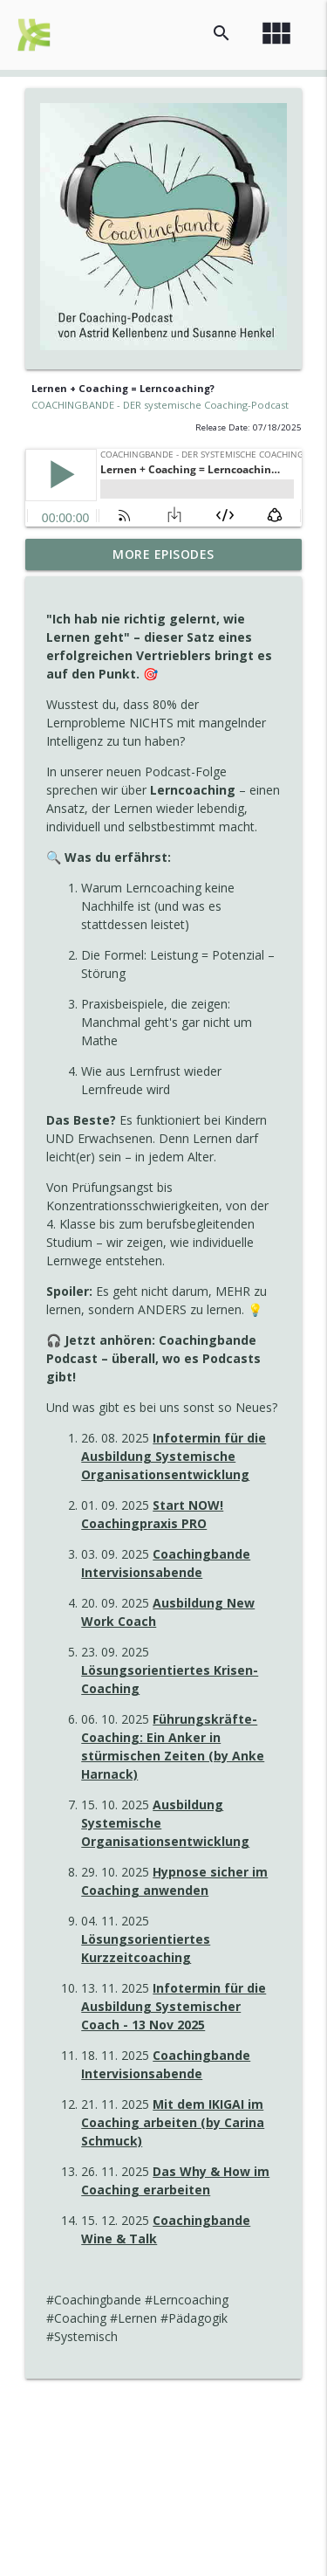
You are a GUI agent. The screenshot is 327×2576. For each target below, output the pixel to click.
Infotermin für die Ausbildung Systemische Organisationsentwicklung (173, 1456)
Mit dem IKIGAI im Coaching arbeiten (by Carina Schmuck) (172, 2122)
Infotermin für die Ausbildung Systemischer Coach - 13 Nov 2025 (173, 2006)
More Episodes (163, 554)
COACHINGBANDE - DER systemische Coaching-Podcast (160, 404)
